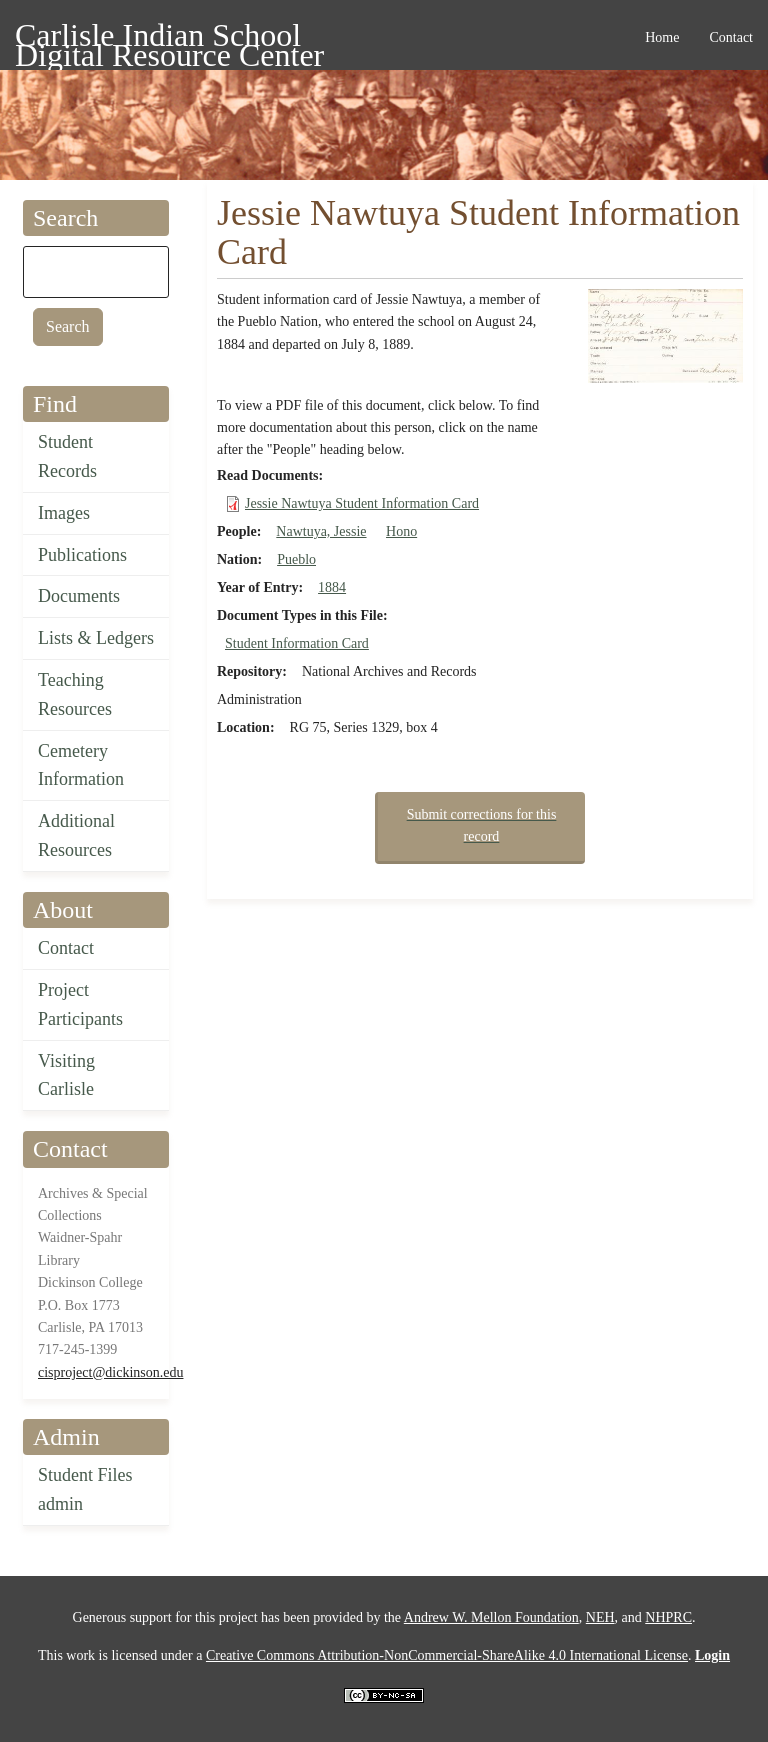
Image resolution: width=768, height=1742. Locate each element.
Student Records (67, 456)
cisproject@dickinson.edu (110, 1372)
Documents (79, 596)
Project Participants (80, 1004)
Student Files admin (85, 1489)
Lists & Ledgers (96, 638)
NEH (600, 1617)
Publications (82, 555)
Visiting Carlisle (66, 1075)
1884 (332, 587)
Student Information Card (297, 643)
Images (64, 513)
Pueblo (296, 559)
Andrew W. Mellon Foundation (491, 1617)
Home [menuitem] (662, 37)
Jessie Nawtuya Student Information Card (362, 503)
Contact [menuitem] (731, 37)
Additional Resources (76, 835)
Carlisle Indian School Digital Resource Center (169, 38)
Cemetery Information (81, 765)
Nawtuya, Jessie (321, 531)
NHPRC (668, 1617)
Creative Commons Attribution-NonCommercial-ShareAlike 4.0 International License (447, 1655)
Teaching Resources (75, 694)
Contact (66, 948)
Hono (401, 531)
